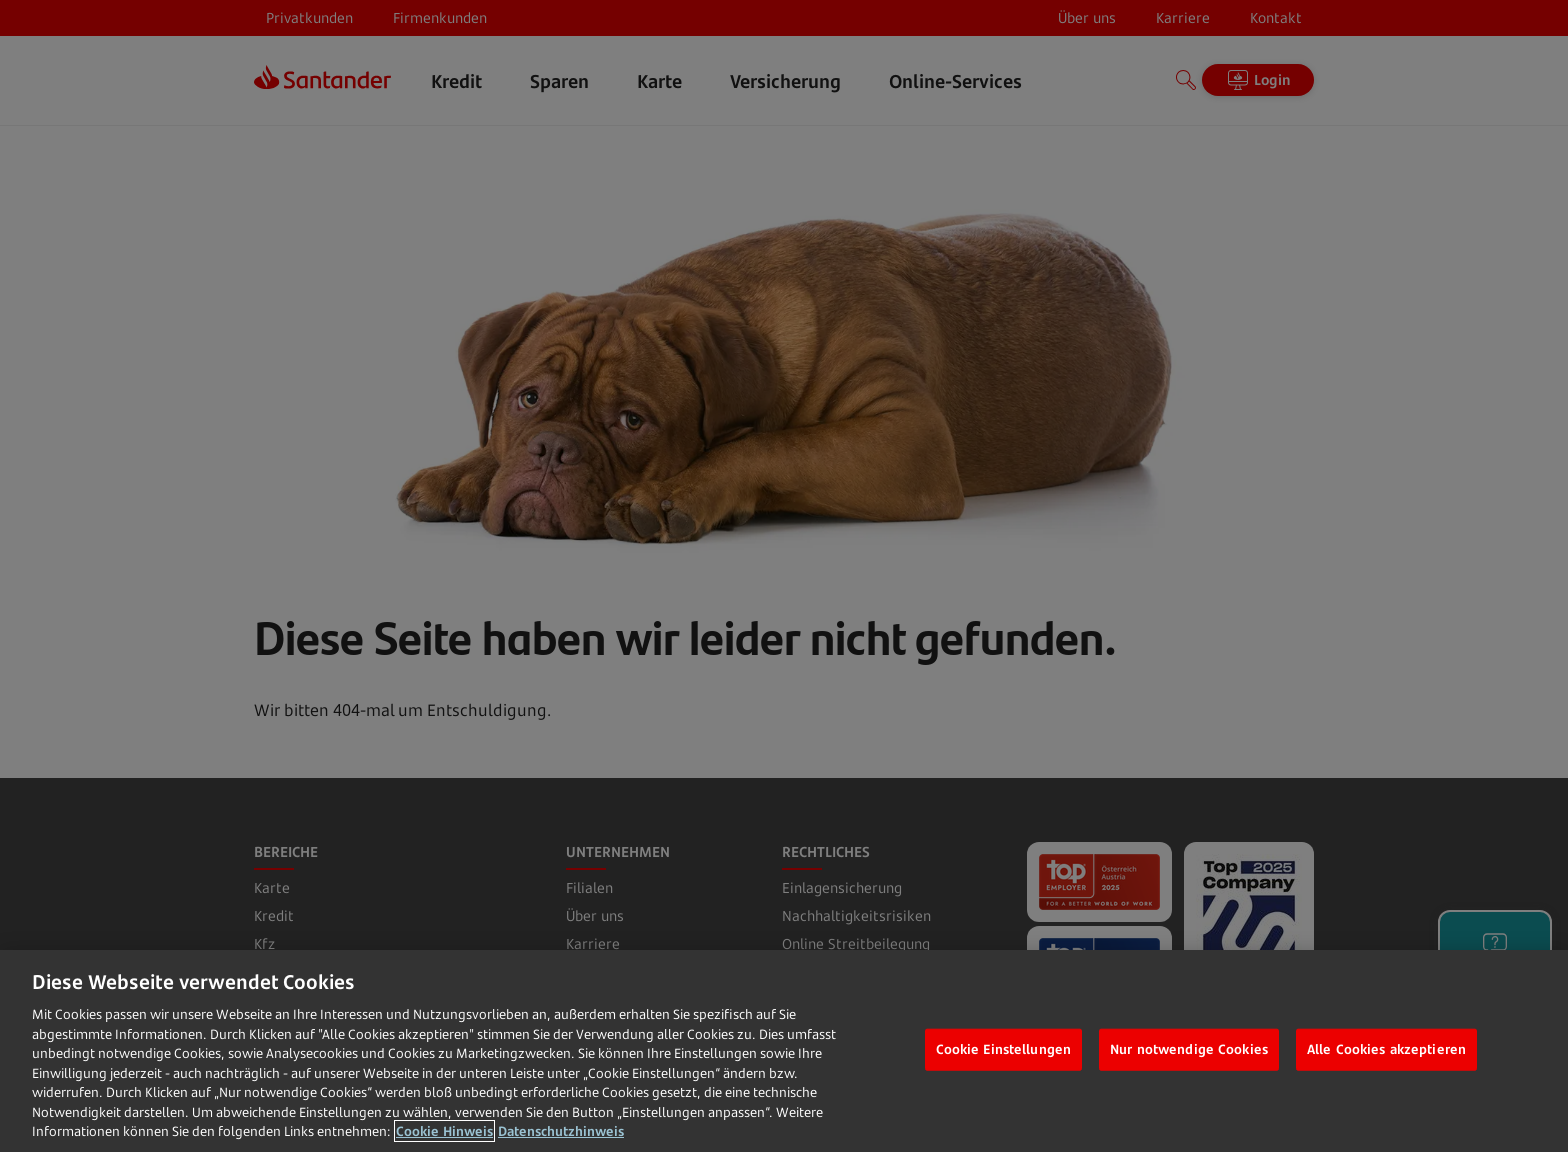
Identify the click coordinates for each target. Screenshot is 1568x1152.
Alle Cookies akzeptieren (1386, 1049)
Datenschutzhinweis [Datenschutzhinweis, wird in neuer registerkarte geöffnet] (561, 1131)
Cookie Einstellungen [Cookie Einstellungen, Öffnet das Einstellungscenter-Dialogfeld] (1004, 1049)
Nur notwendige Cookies (1189, 1049)
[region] (784, 1051)
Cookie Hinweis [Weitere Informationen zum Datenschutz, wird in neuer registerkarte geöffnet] (444, 1131)
